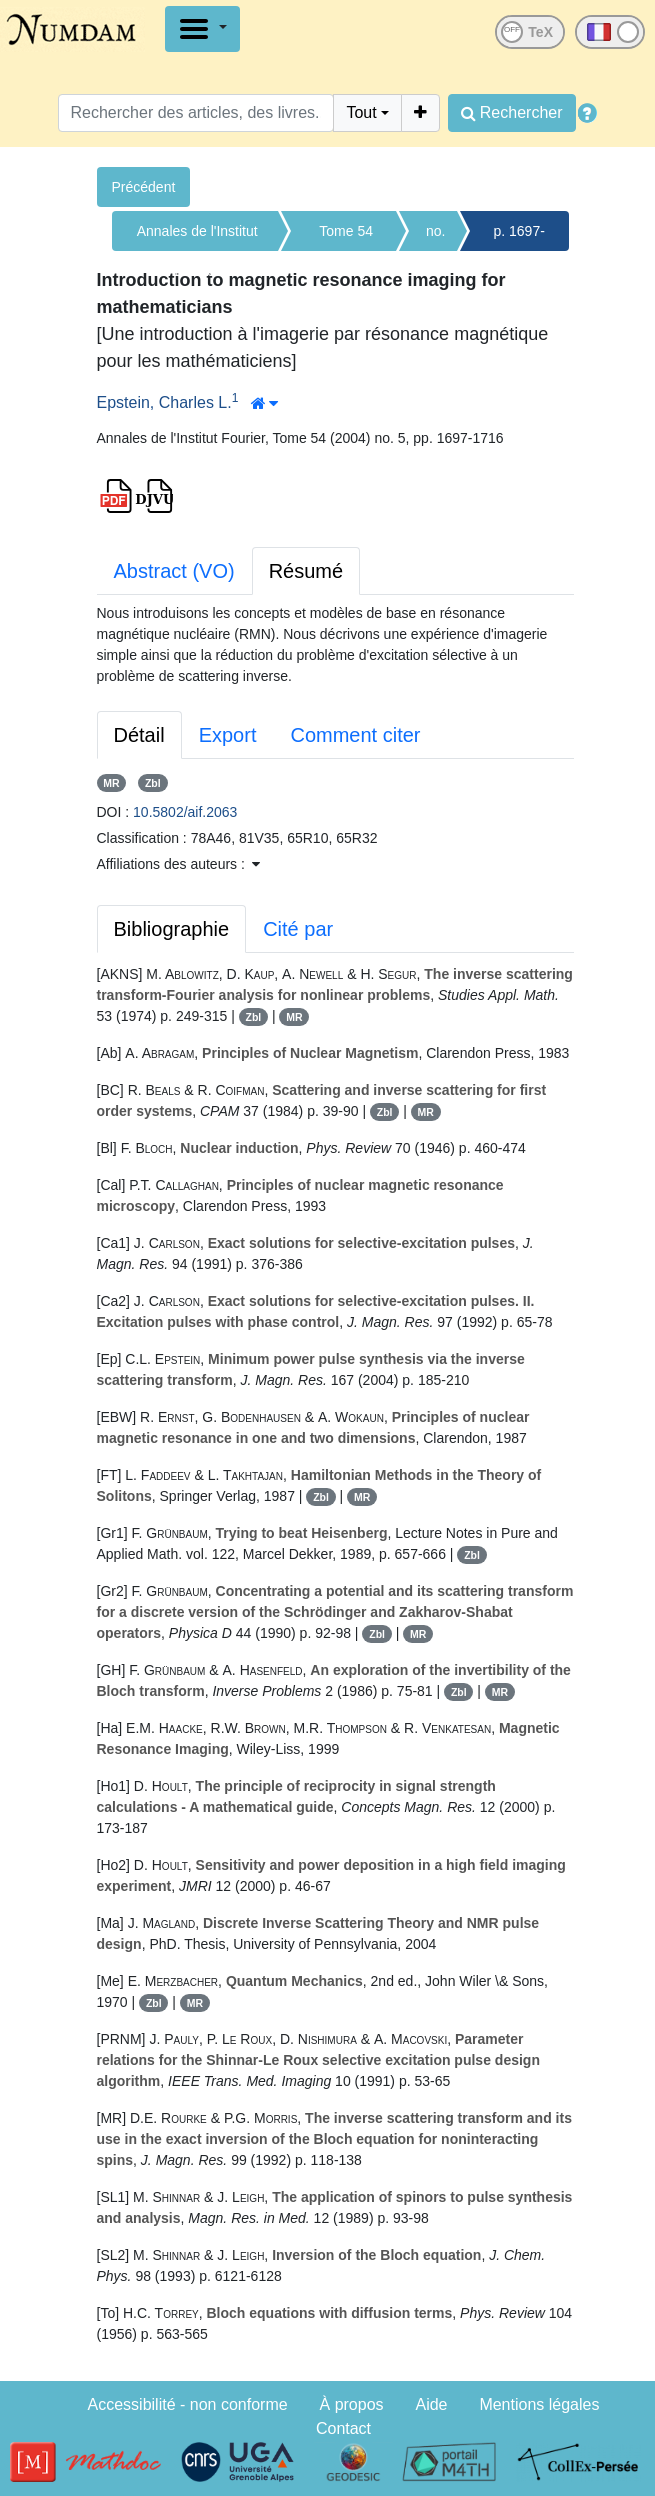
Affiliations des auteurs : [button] (178, 864)
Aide (431, 2404)
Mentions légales (539, 2404)
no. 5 (435, 237)
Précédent (144, 187)
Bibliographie (172, 929)
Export (228, 735)
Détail (139, 735)
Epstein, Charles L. (164, 402)
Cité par (298, 929)
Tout (361, 112)
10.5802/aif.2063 (185, 812)
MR (111, 783)
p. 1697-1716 (518, 237)
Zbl (153, 783)
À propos (352, 2404)
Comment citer (355, 735)
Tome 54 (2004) (346, 237)
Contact (343, 2428)
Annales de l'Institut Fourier (197, 237)
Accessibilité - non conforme (188, 2404)
